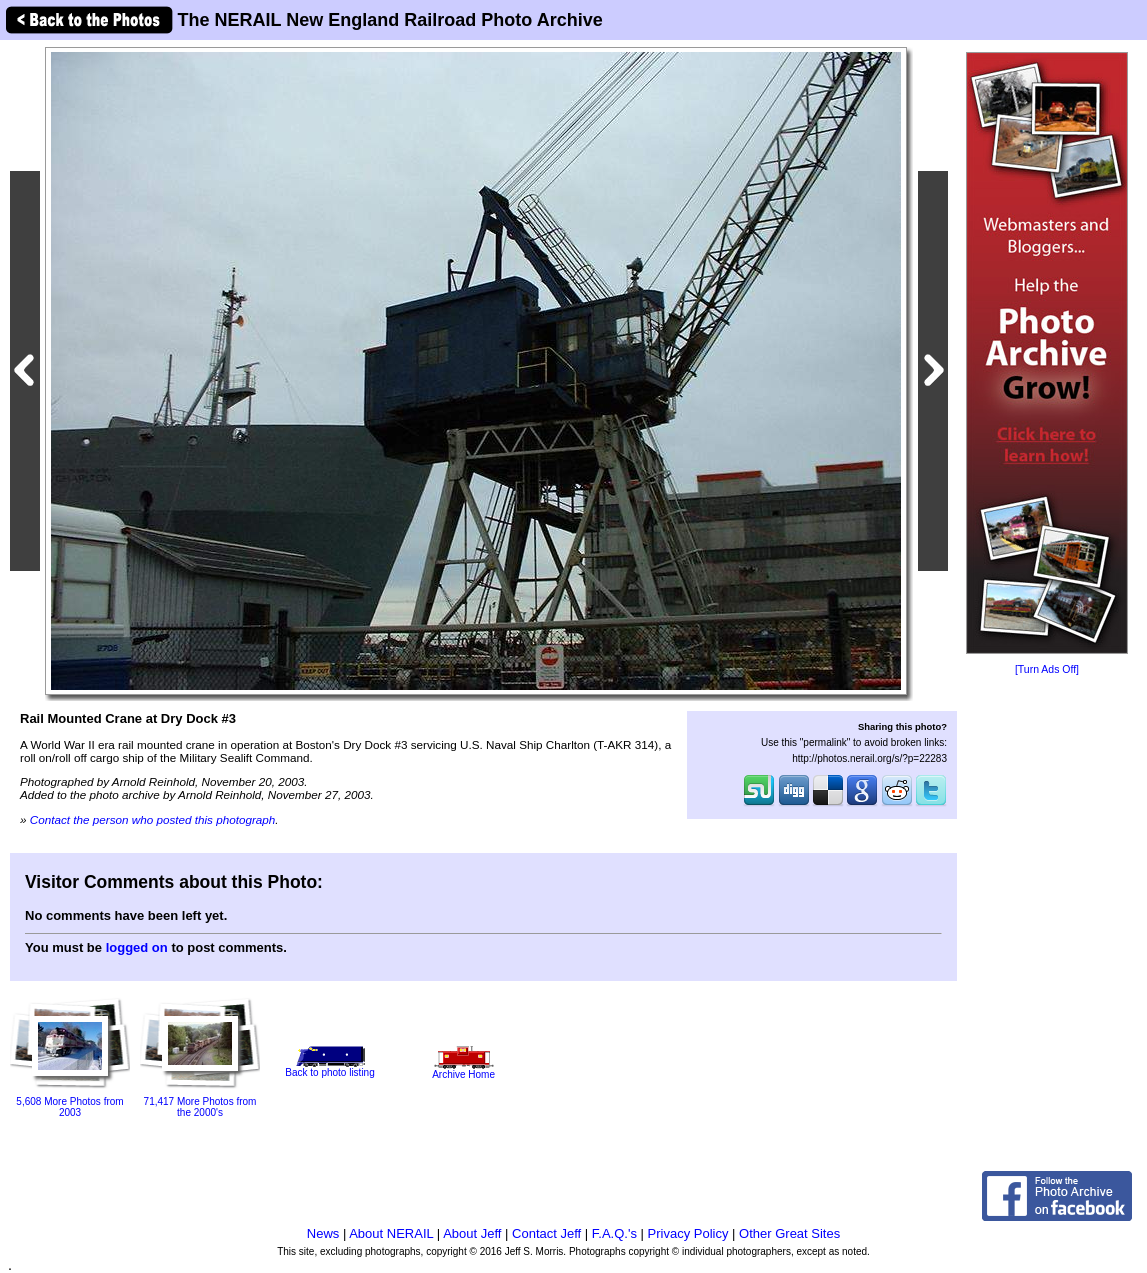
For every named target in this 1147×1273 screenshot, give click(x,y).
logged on (137, 947)
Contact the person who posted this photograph (153, 819)
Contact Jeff (546, 1233)
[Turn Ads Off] (1047, 669)
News (323, 1233)
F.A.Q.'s (614, 1233)
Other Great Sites (789, 1233)
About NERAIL (391, 1233)
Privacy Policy (688, 1233)
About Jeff (472, 1233)
